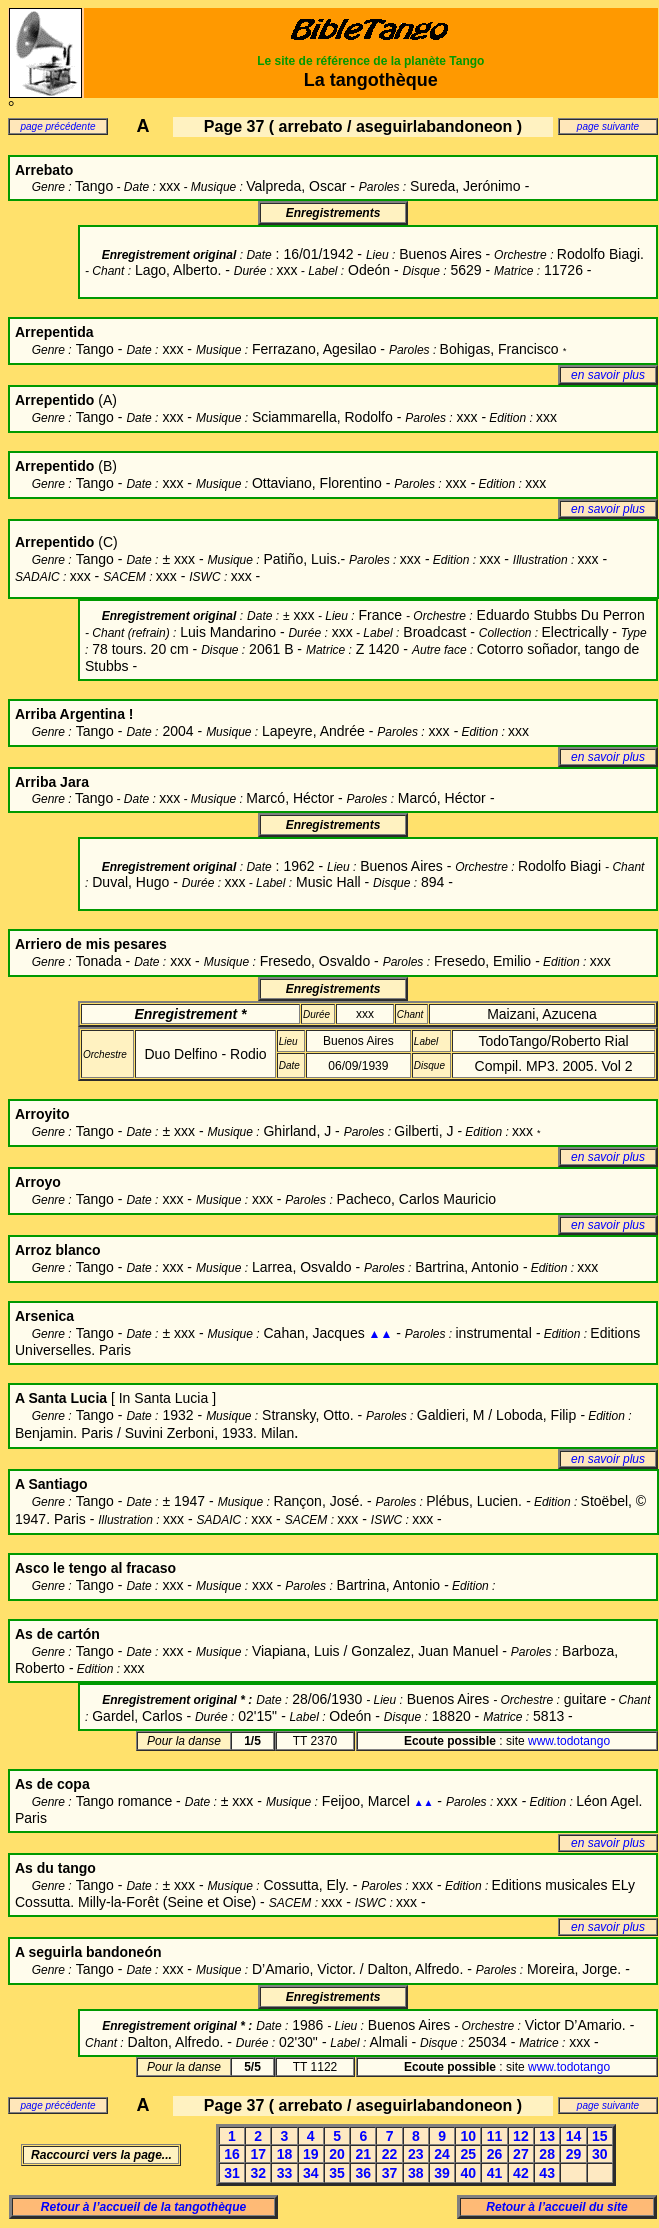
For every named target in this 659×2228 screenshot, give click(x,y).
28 (547, 2154)
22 (390, 2154)
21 (364, 2154)
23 (416, 2154)
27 (521, 2154)
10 (469, 2136)
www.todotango (569, 1741)
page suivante (608, 126)
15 (600, 2136)
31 (232, 2173)
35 (337, 2173)
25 (469, 2154)
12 (521, 2136)
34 (311, 2173)
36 (364, 2173)
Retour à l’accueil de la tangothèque (143, 2207)
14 (574, 2136)
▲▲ (381, 1334)
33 (285, 2173)
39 (442, 2173)
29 (574, 2154)
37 (390, 2173)
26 (495, 2154)
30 (600, 2154)
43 (547, 2173)
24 (442, 2154)
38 (416, 2173)
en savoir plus (608, 375)
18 (285, 2154)
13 (547, 2136)
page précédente (57, 126)
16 (232, 2154)
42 (521, 2173)
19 (311, 2154)
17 (258, 2154)
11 (495, 2136)
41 (495, 2173)
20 (337, 2154)
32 (258, 2173)
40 (469, 2173)
